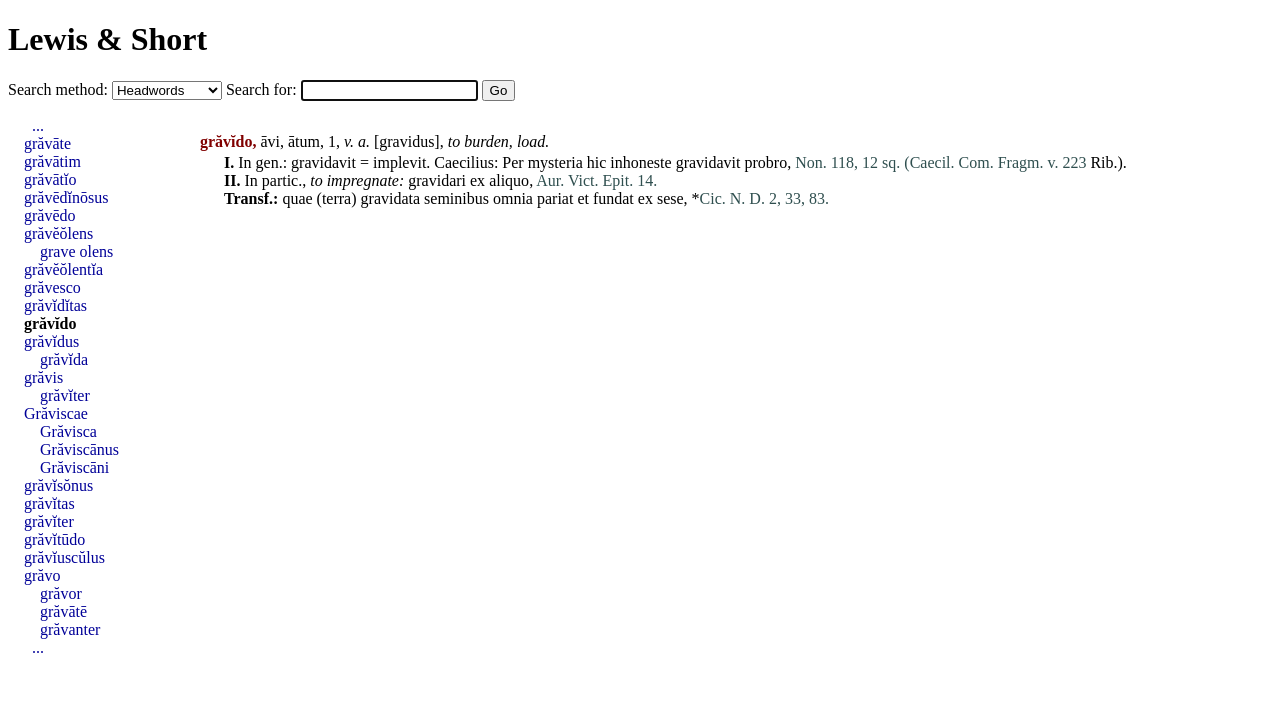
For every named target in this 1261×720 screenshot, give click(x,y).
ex (477, 180)
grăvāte (47, 143)
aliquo (509, 180)
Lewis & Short (107, 39)
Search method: (60, 89)
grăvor (61, 593)
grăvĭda (64, 359)
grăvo (42, 575)
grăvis (43, 377)
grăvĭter (65, 395)
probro (766, 162)
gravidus (406, 141)
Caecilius (464, 162)
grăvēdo (50, 215)
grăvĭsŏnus (58, 485)
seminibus (456, 198)
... (38, 125)
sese (670, 198)
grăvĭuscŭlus (64, 557)
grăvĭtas (49, 503)
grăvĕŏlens (58, 233)
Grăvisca (68, 431)
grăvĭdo (50, 323)
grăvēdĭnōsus (66, 197)
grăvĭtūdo (54, 539)
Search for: (263, 89)
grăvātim (52, 161)
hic (597, 162)
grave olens (76, 251)
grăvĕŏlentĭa (63, 269)
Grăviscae (56, 413)
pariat (555, 198)
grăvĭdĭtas (55, 305)
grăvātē (63, 611)
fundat (613, 198)
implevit (399, 162)
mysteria (555, 162)
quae (297, 198)
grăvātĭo (50, 179)
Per (512, 162)
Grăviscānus (79, 449)
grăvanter (70, 629)
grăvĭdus (51, 341)
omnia (513, 198)
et (583, 198)
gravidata (391, 198)
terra (336, 198)
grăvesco (52, 287)
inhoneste (640, 162)
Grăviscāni (74, 467)
